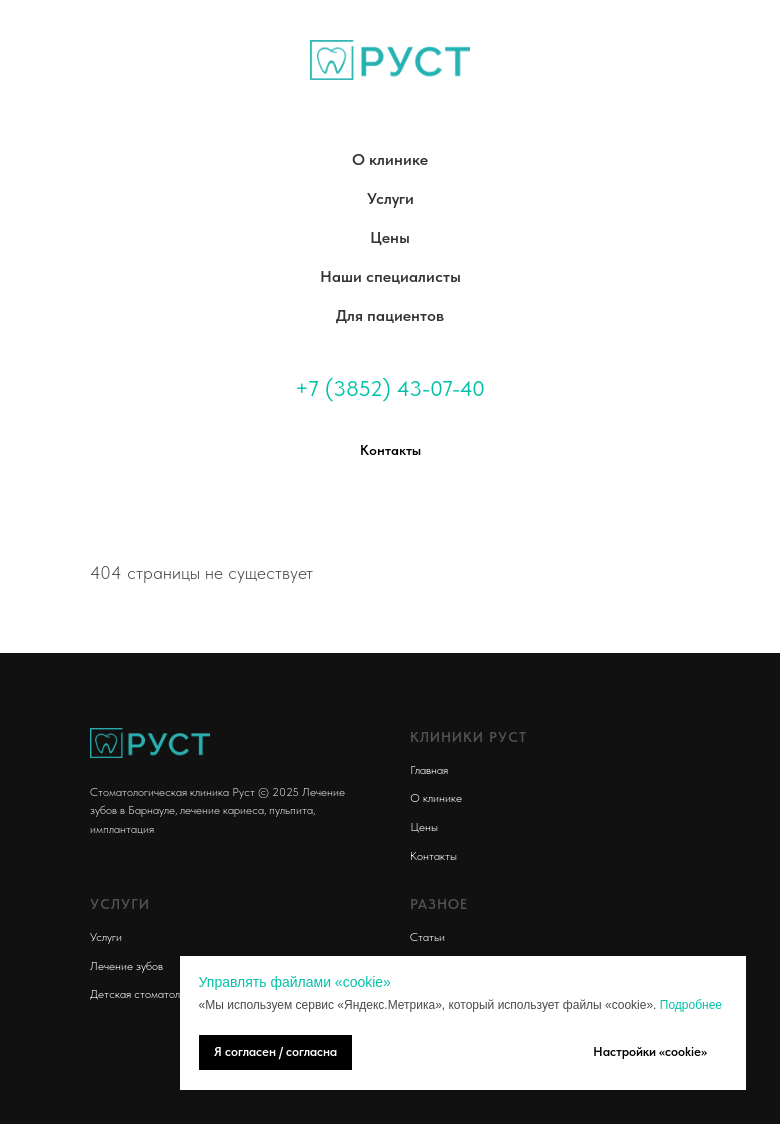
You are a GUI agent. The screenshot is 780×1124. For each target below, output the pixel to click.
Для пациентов (390, 315)
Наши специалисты (390, 276)
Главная (429, 770)
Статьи (427, 937)
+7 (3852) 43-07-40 (390, 388)
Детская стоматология (145, 994)
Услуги (390, 198)
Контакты (433, 856)
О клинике (390, 159)
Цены (390, 237)
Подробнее (691, 1005)
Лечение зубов (126, 966)
